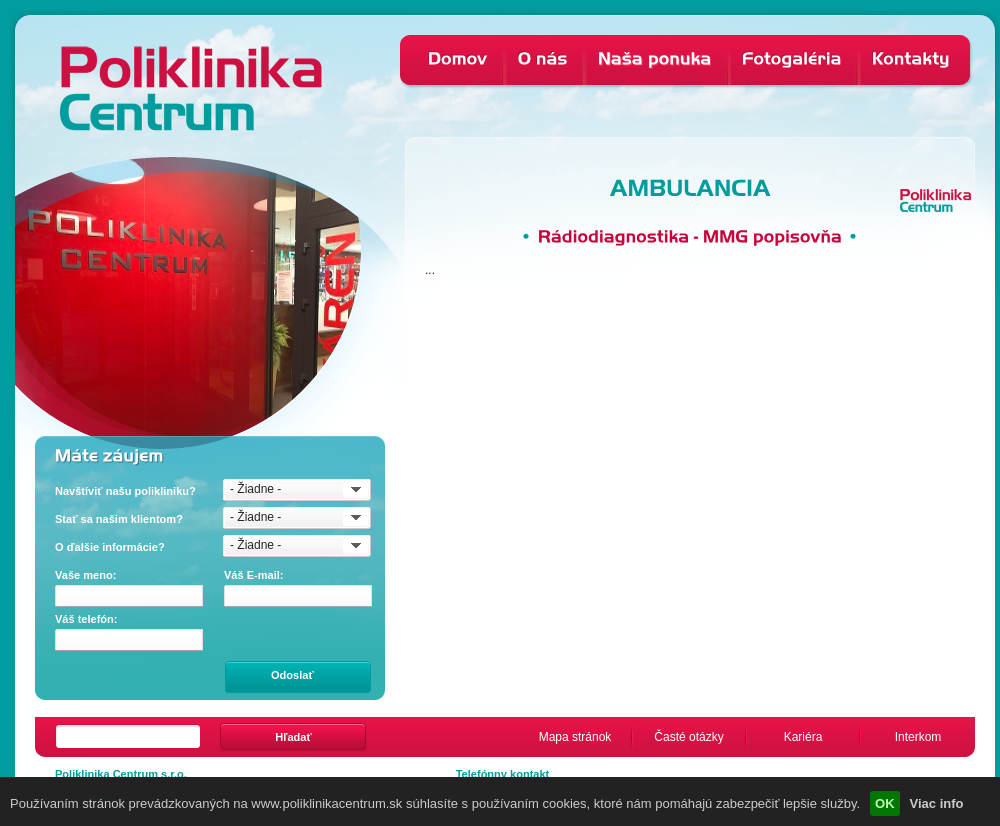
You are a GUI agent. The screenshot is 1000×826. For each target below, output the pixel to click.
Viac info (937, 803)
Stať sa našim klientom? (119, 519)
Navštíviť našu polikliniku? (125, 491)
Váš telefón (86, 619)
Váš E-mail (254, 575)
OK (885, 803)
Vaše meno (85, 575)
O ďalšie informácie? (110, 547)
